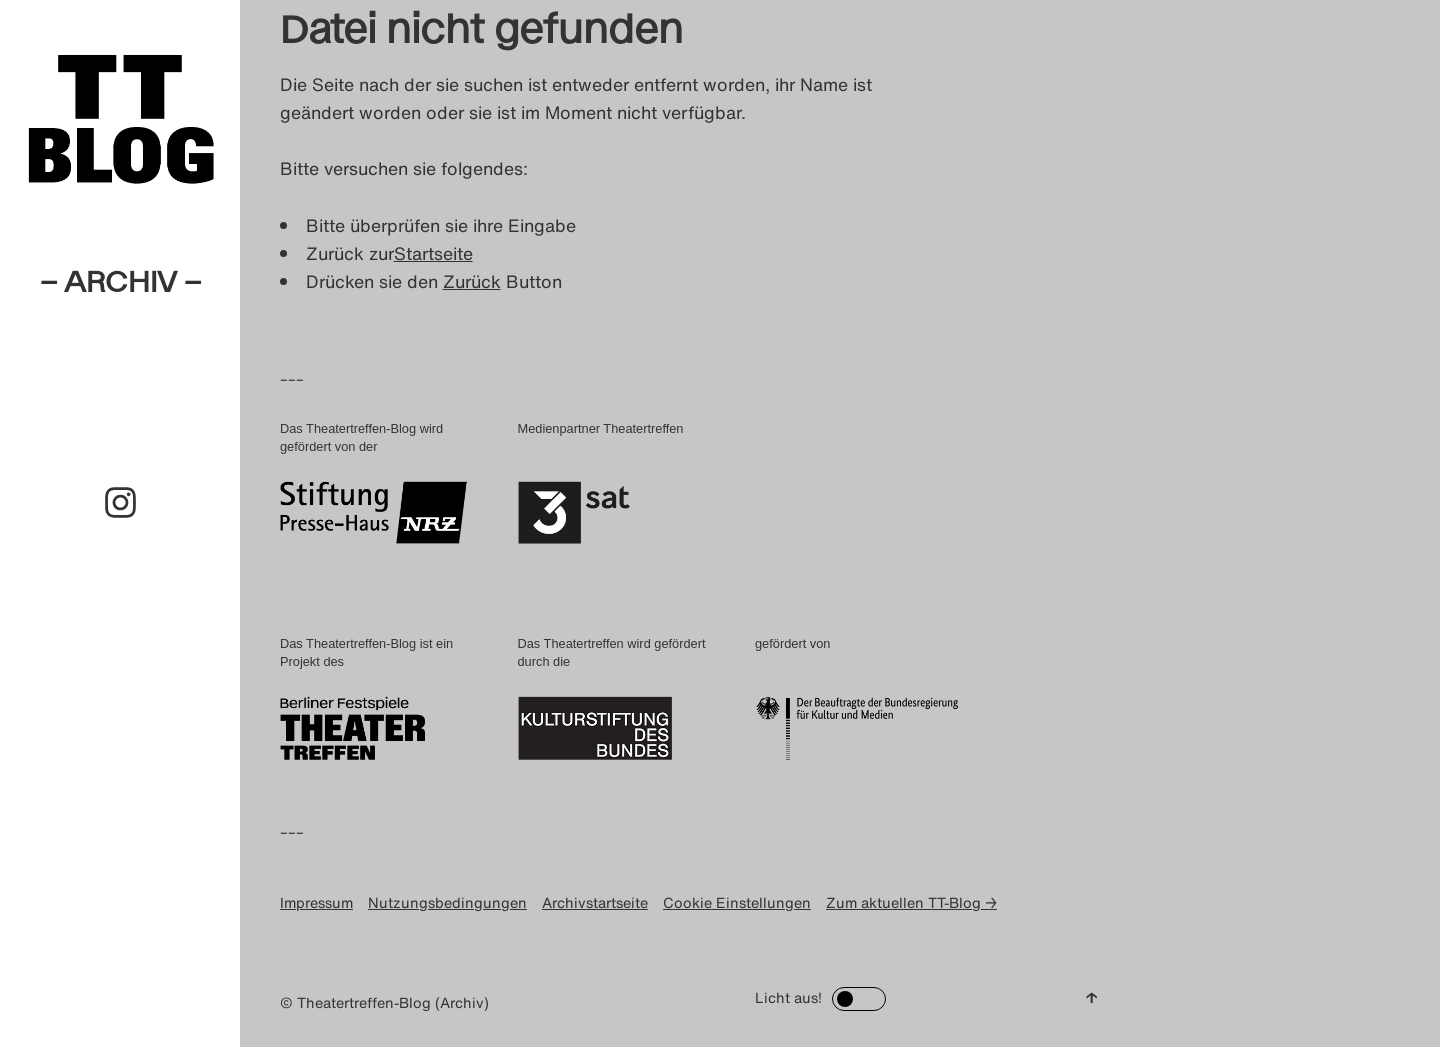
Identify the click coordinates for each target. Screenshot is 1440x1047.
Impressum (316, 902)
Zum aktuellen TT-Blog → (911, 902)
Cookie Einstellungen (737, 902)
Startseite (433, 253)
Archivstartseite (595, 902)
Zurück (472, 281)
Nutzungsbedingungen (447, 902)
